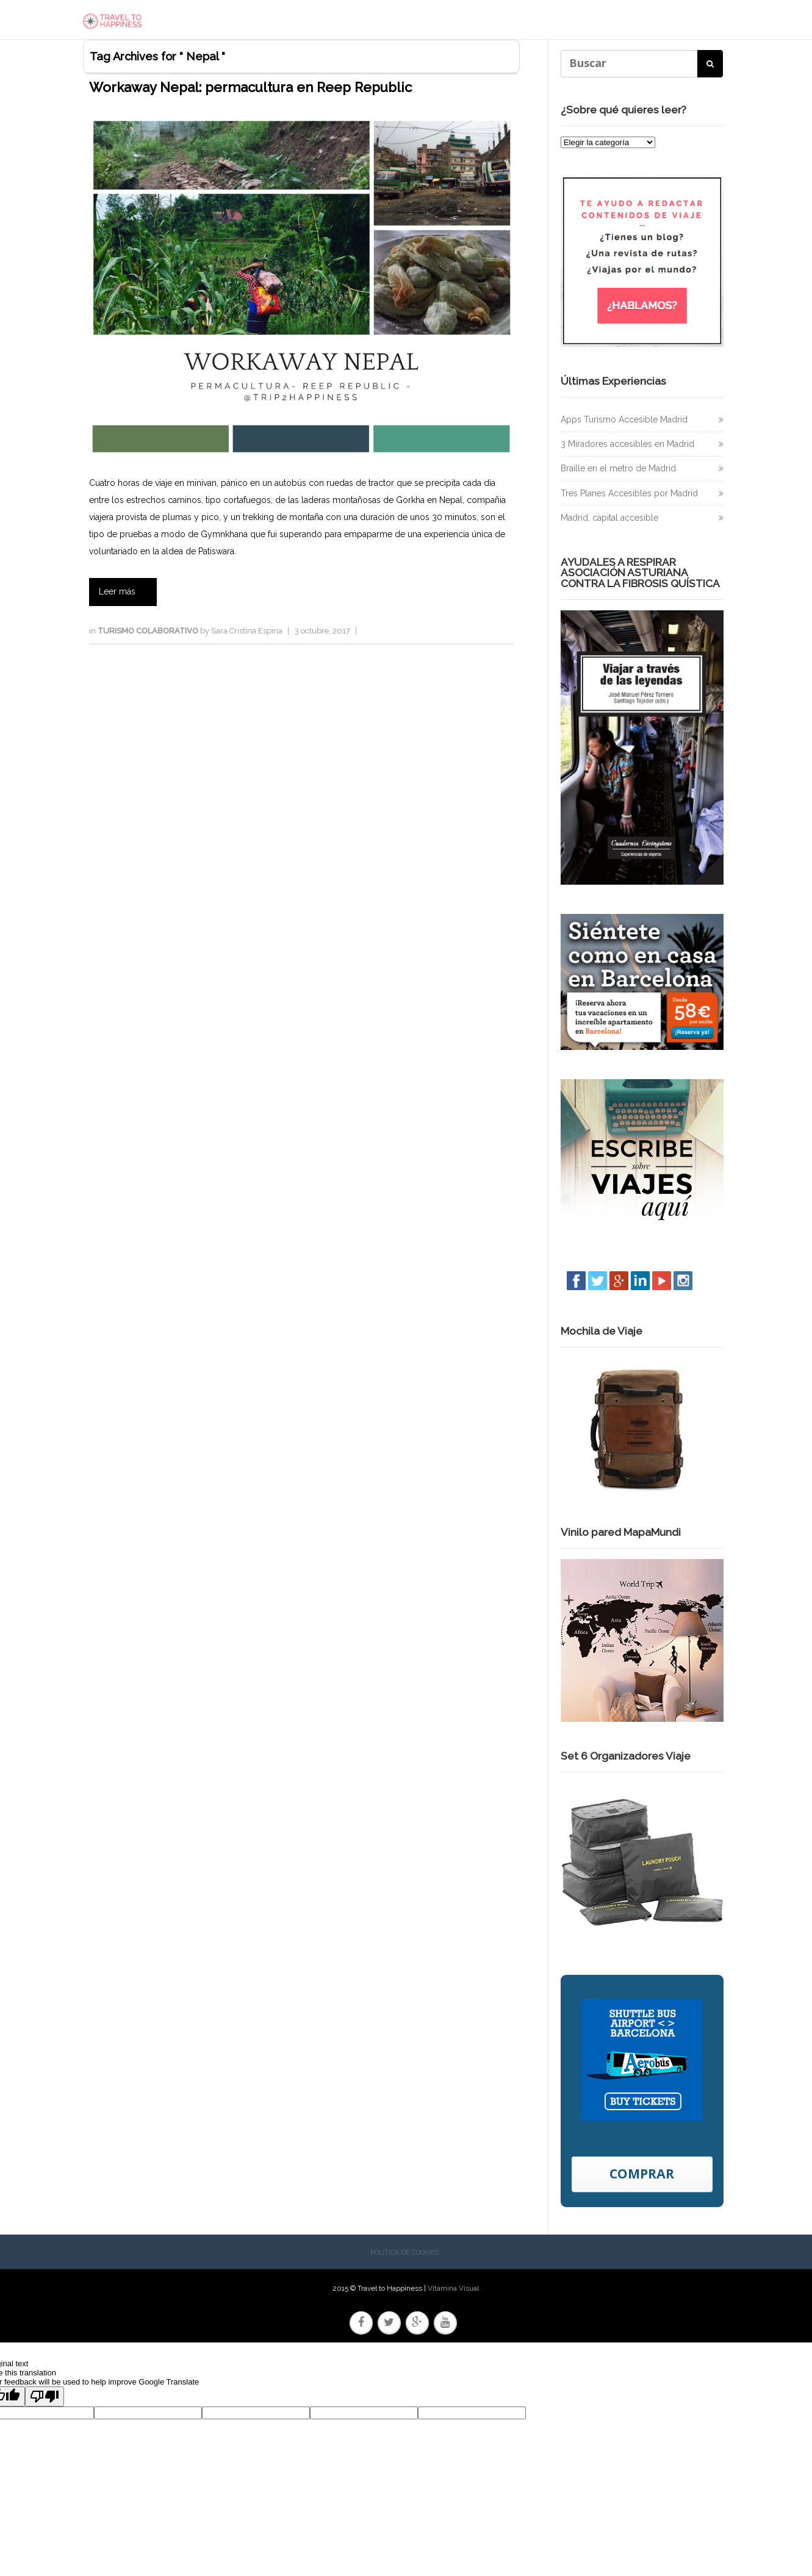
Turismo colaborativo (149, 633)
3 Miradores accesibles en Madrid (627, 447)
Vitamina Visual (453, 2291)
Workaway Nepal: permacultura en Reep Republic (250, 90)
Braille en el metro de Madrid (618, 471)
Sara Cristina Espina (246, 633)
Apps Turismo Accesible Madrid (624, 422)
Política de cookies (404, 2256)
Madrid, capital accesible (609, 520)
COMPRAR (641, 2176)
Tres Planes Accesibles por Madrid (629, 496)
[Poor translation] (44, 2399)
